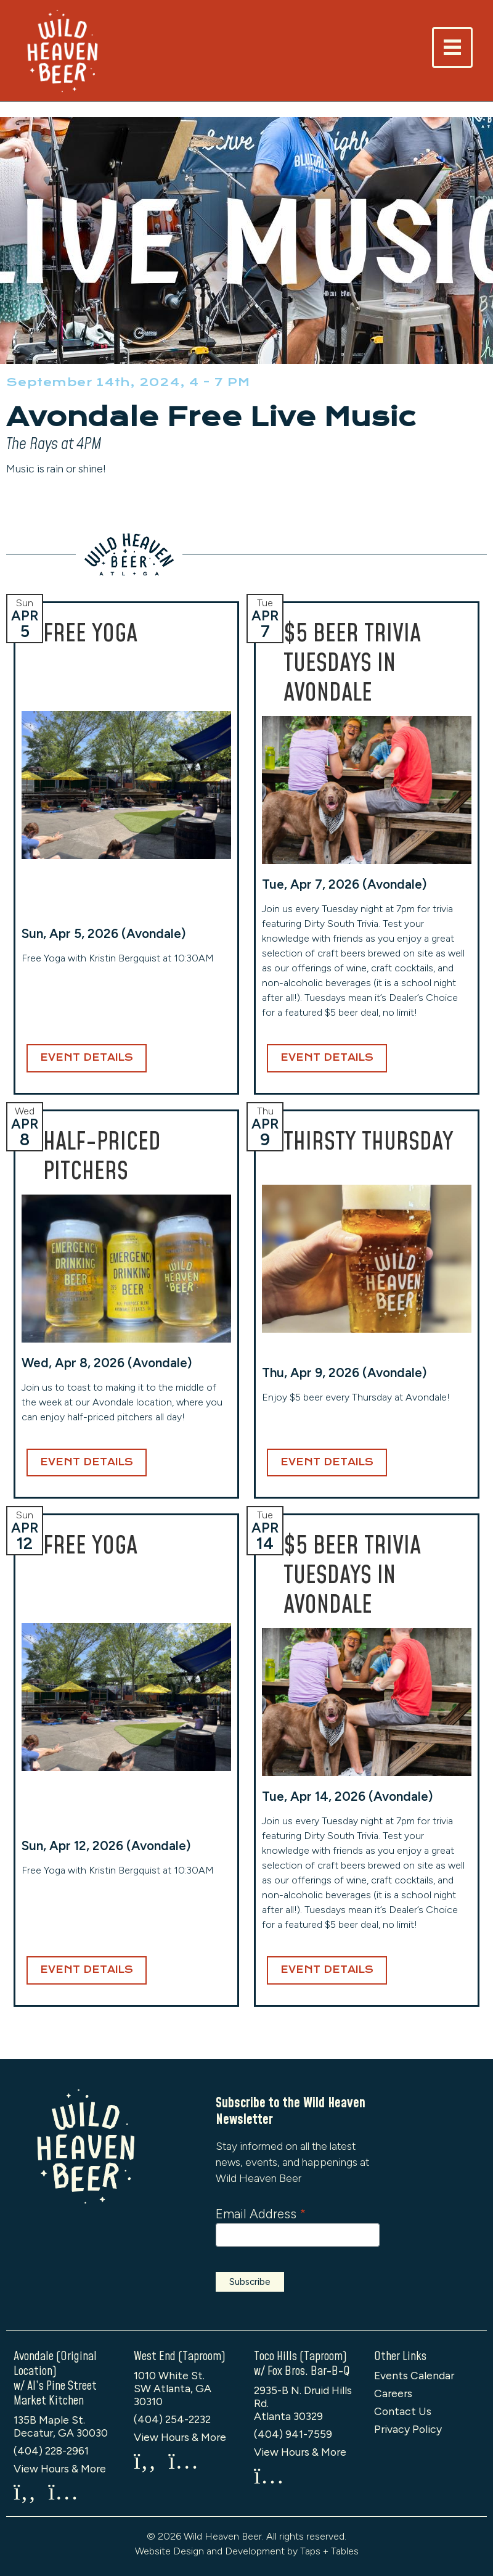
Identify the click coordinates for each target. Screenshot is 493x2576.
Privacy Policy (408, 2428)
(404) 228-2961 (51, 2450)
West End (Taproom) (180, 2356)
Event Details (86, 1057)
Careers (393, 2393)
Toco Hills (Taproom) (300, 2356)
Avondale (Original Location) (55, 2364)
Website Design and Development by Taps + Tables (247, 2551)
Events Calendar (414, 2375)
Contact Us (402, 2411)
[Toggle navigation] (452, 47)
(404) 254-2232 (172, 2419)
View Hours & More (60, 2468)
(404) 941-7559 (293, 2433)
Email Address (261, 2213)
